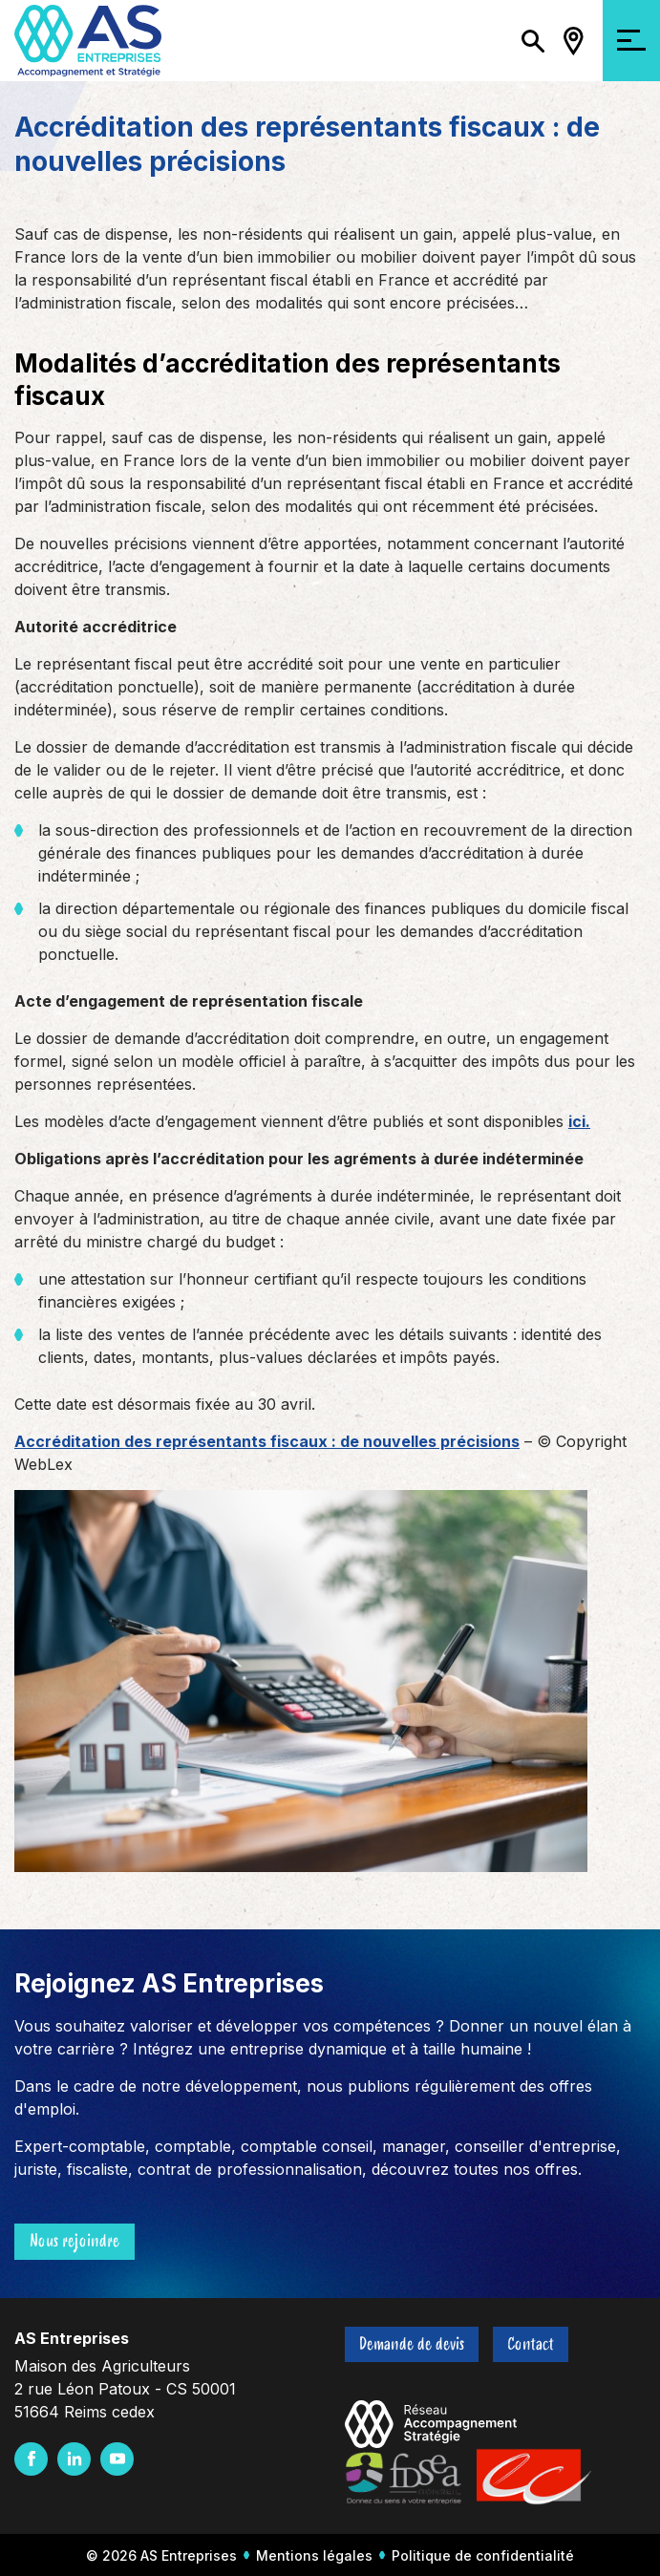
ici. (579, 1121)
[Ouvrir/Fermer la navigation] (631, 40)
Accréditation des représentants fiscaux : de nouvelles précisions (267, 1441)
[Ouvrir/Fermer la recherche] (533, 40)
